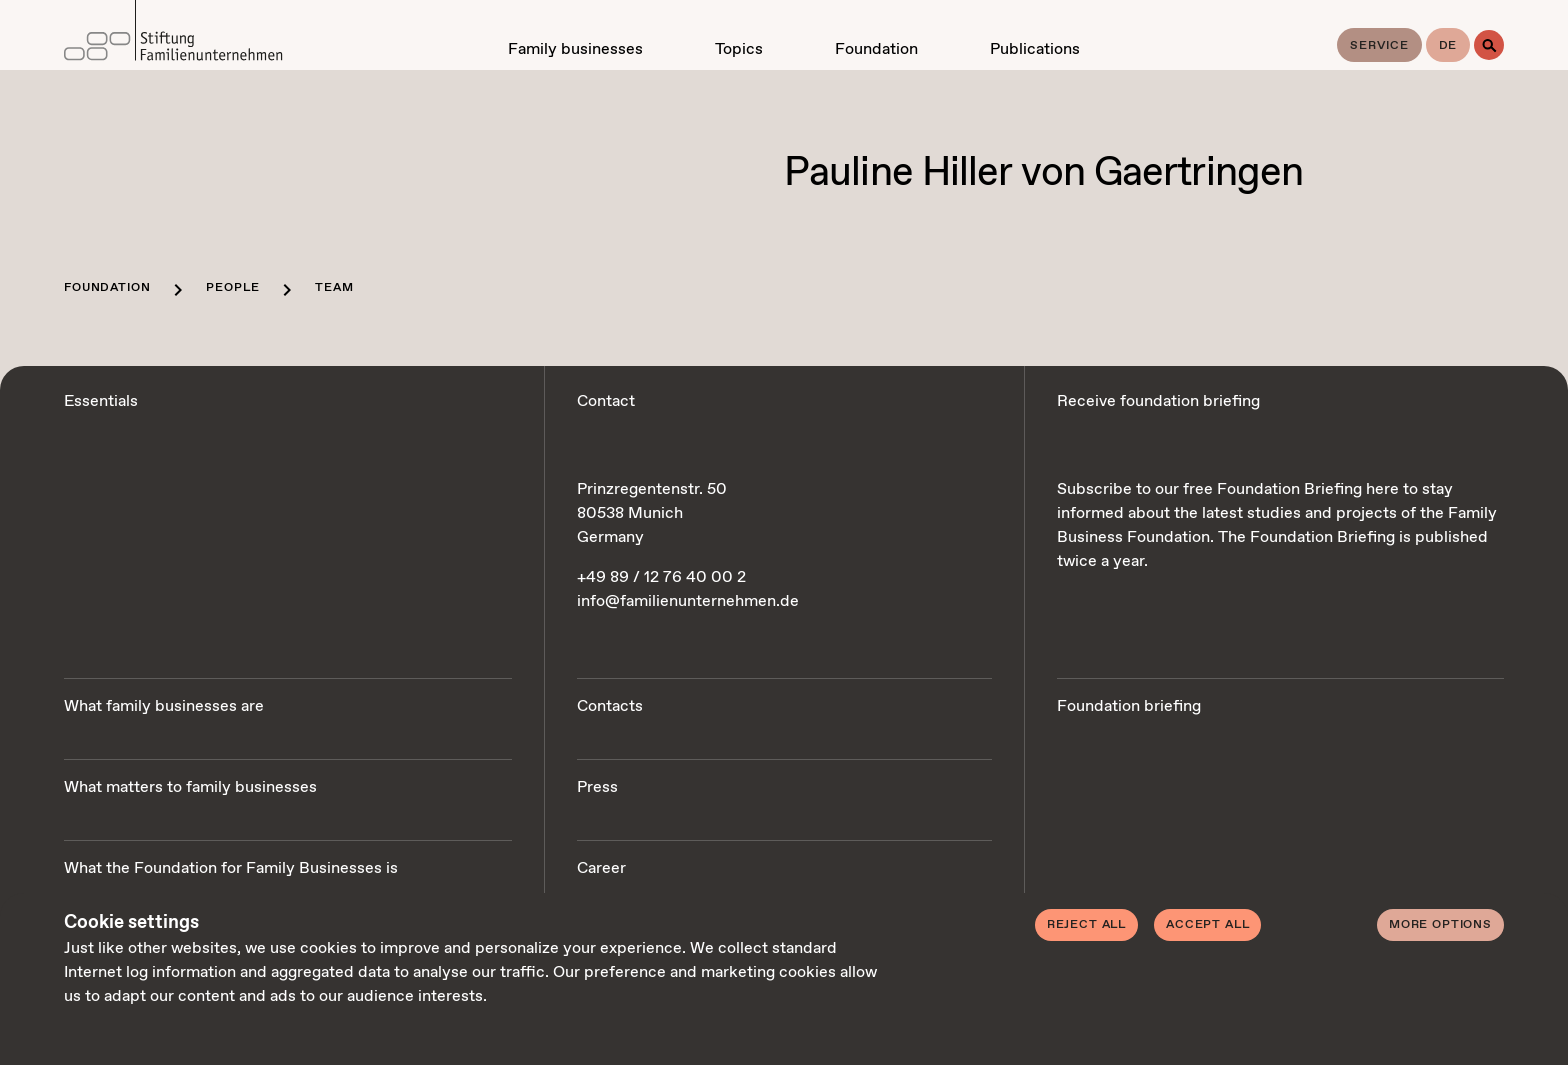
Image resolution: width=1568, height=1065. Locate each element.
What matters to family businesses (190, 787)
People (232, 288)
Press (597, 787)
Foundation (107, 288)
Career (601, 868)
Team (334, 288)
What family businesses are (164, 706)
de (1448, 46)
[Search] (1489, 45)
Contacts (610, 706)
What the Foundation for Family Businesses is (231, 868)
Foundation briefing (1129, 706)
